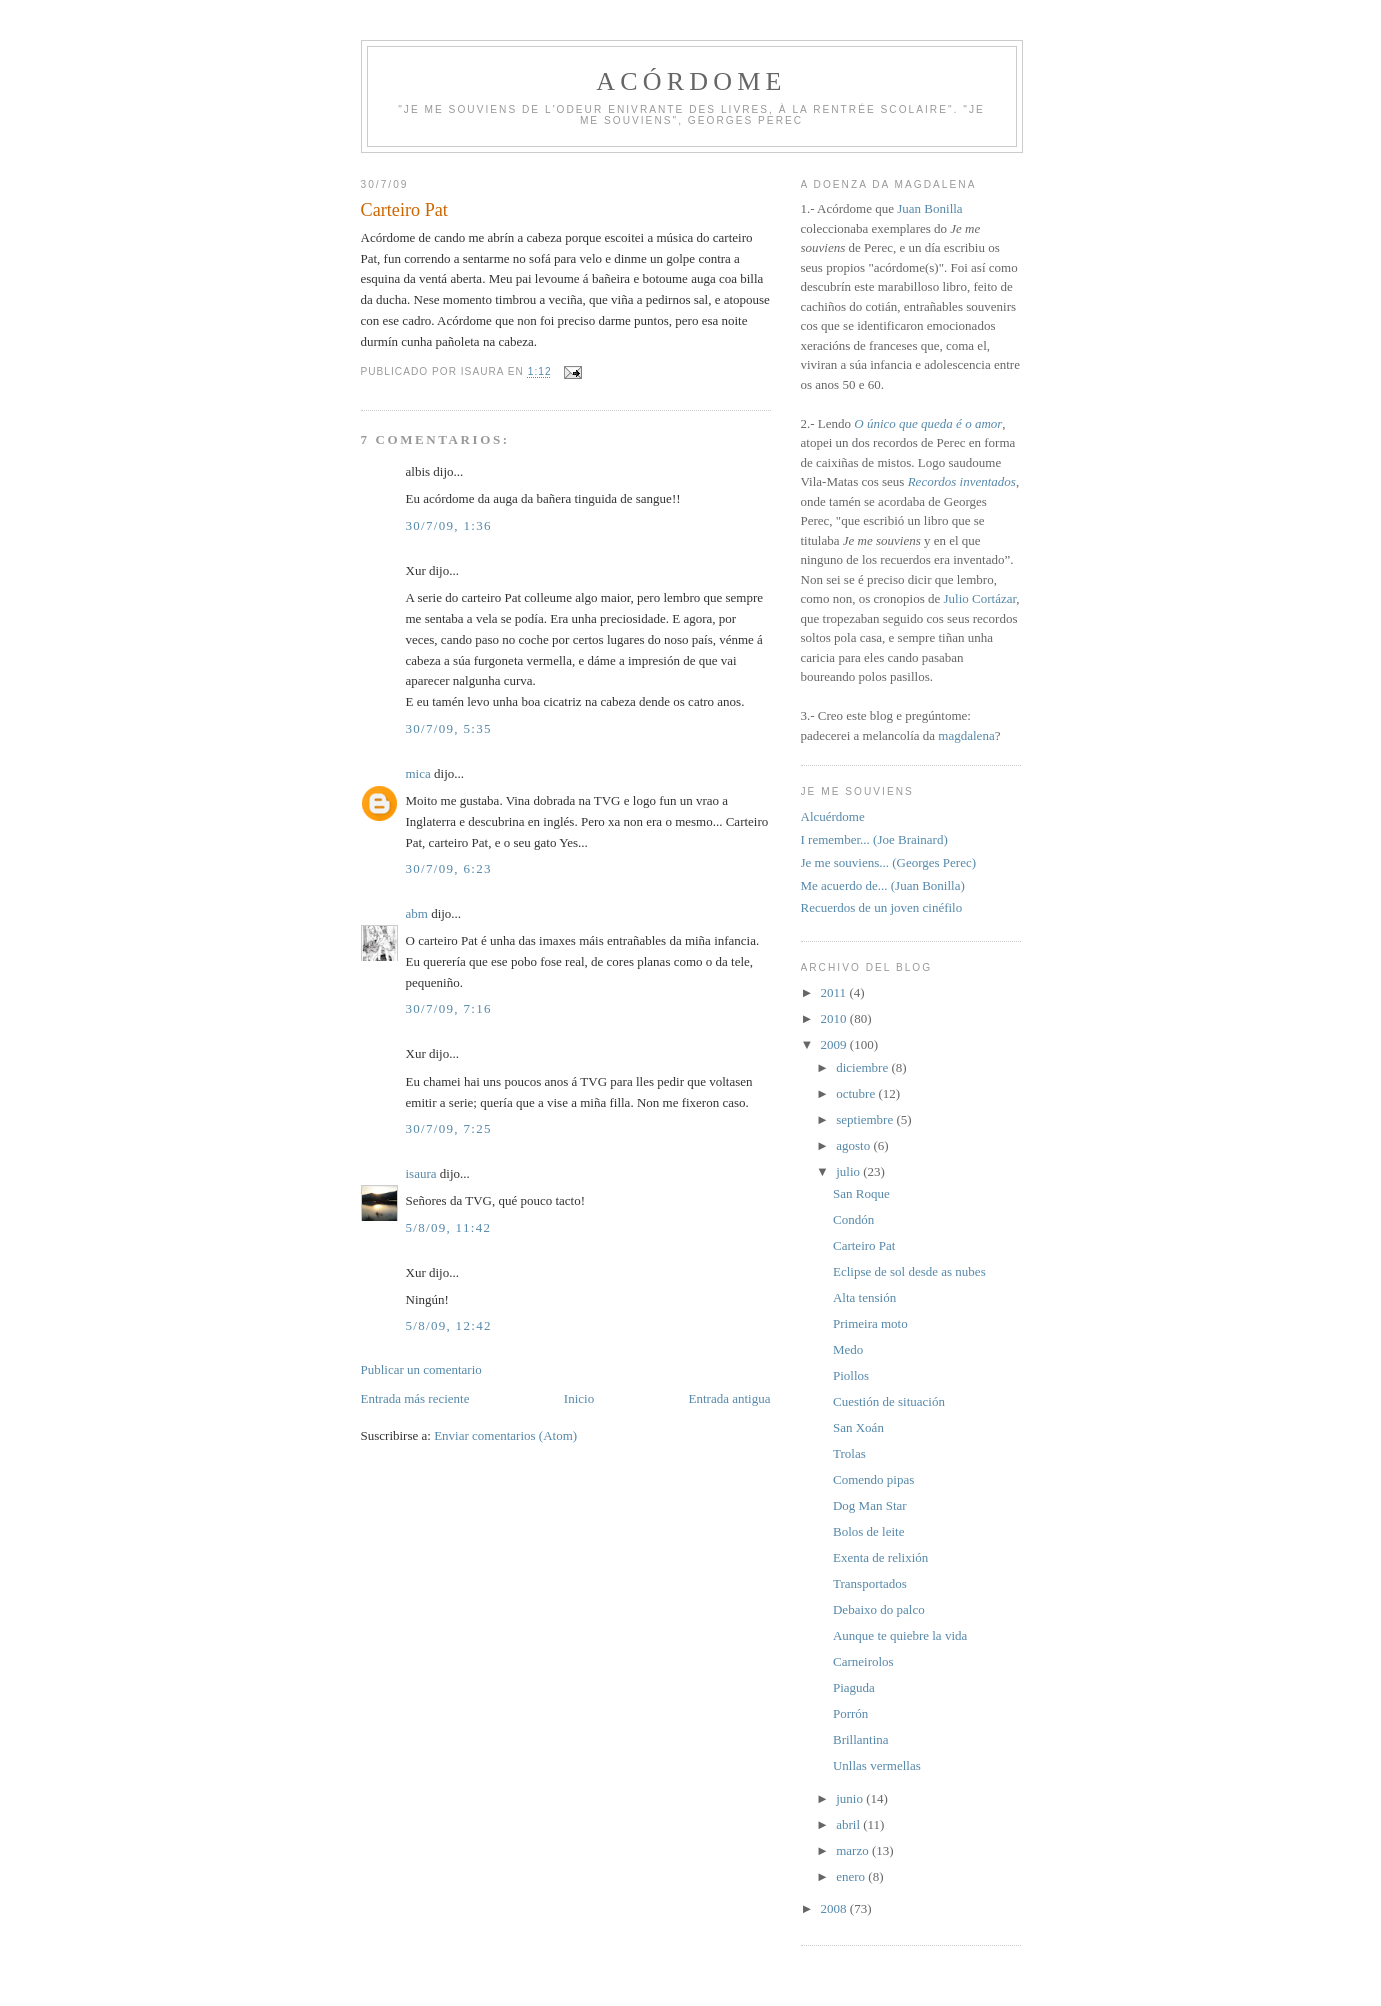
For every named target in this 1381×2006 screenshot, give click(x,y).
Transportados (870, 1583)
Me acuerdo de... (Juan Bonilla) (883, 885)
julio (849, 1171)
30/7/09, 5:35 (449, 728)
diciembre (863, 1067)
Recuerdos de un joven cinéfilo (882, 907)
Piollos (851, 1375)
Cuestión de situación (889, 1401)
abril (849, 1824)
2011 (835, 992)
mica (418, 773)
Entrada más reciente (415, 1398)
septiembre (866, 1119)
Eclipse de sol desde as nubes (909, 1271)
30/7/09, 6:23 (449, 868)
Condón (853, 1219)
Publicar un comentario (421, 1369)
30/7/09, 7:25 (449, 1128)
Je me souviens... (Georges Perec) (889, 862)
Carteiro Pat (864, 1245)
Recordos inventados (962, 481)
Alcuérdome (833, 816)
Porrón (850, 1713)
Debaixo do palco (879, 1609)
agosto (854, 1145)
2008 (835, 1908)
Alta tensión (864, 1297)
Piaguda (854, 1687)
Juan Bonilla (929, 208)
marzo (854, 1850)
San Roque (861, 1193)
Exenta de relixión (880, 1557)
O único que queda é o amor (928, 423)
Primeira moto (870, 1323)
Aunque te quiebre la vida (900, 1635)
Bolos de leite (869, 1531)
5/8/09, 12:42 (449, 1325)
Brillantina (861, 1739)
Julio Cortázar (979, 598)
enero (852, 1876)
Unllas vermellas (877, 1765)
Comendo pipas (873, 1479)
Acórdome (691, 81)
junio (851, 1798)
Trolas (849, 1453)
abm (417, 913)
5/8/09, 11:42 (449, 1227)
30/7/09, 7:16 (449, 1008)
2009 (835, 1044)
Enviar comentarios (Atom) (505, 1435)
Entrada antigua (730, 1398)
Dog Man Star (870, 1505)
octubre (857, 1093)
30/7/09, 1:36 (449, 525)
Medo (848, 1349)
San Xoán (858, 1427)
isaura (421, 1173)
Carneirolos (863, 1661)
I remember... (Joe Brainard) (874, 839)
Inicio (579, 1398)
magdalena (966, 735)
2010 (835, 1018)
